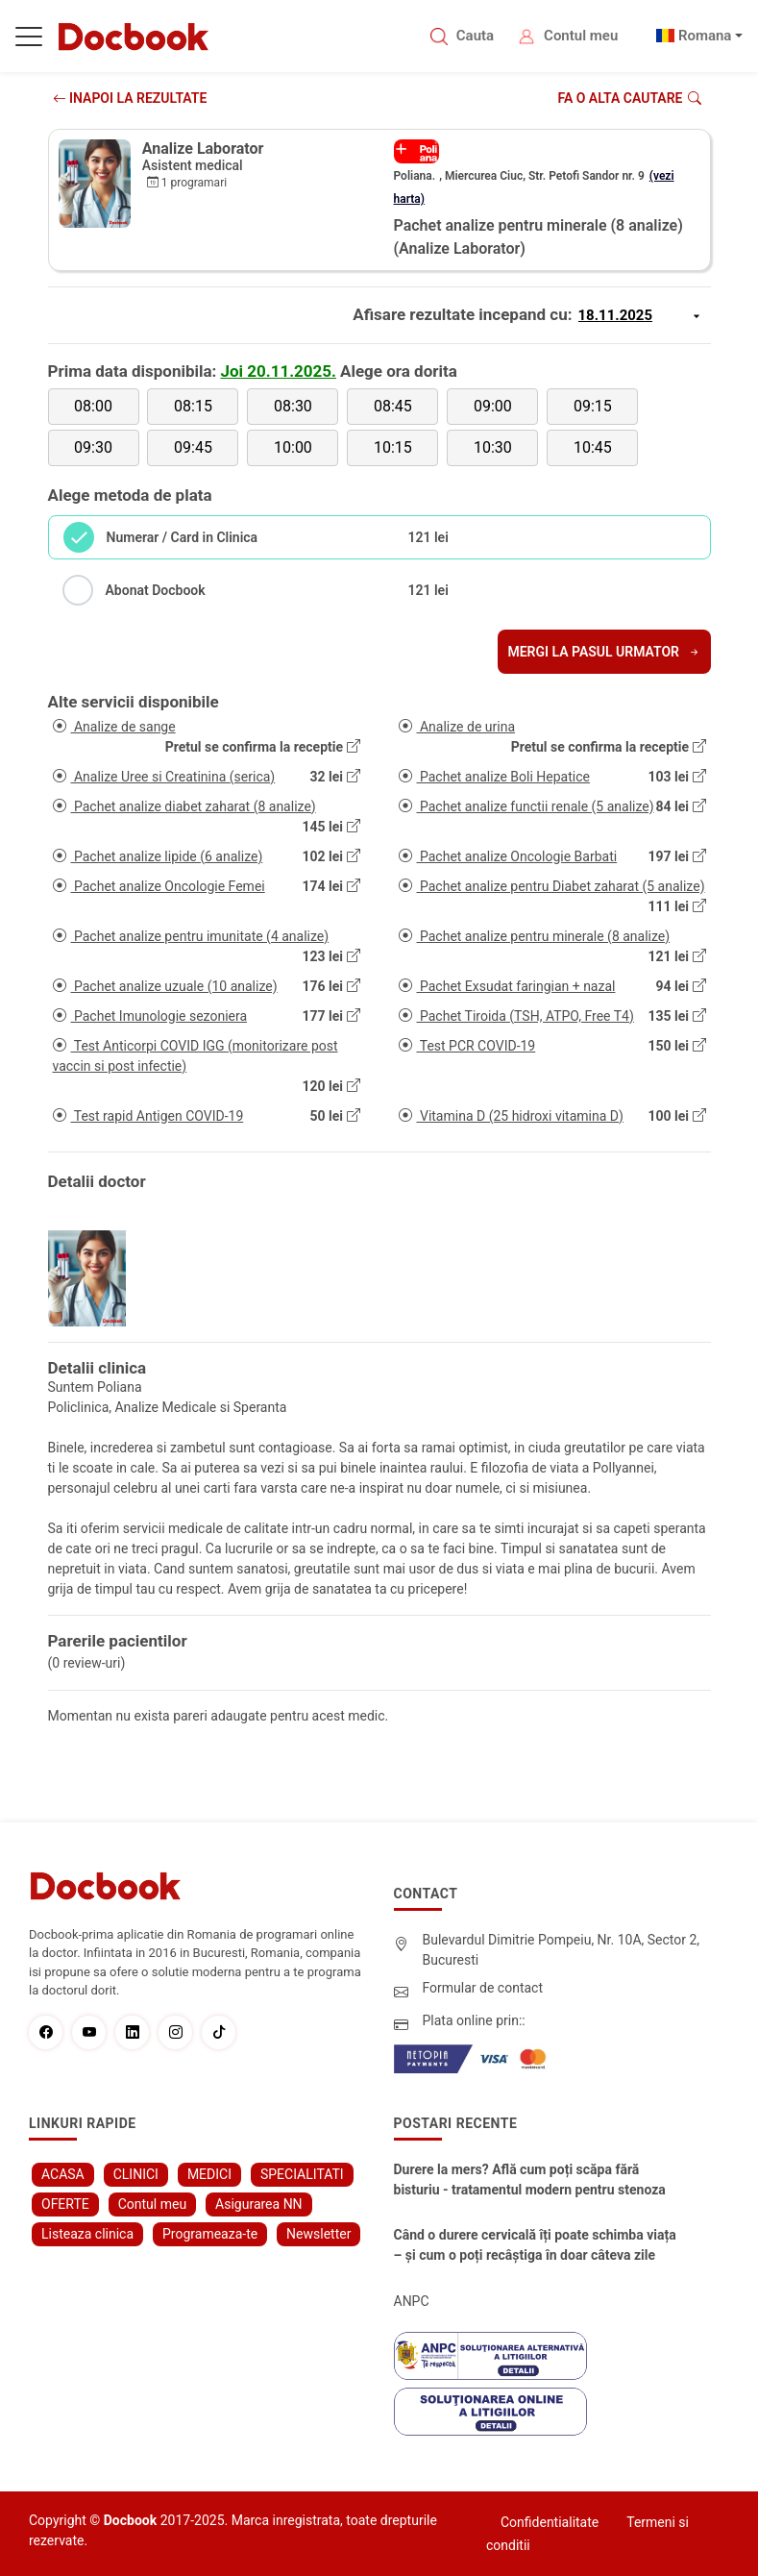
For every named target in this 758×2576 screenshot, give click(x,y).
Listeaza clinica (87, 2234)
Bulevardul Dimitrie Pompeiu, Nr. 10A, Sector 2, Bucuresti (561, 1950)
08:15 (193, 406)
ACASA (63, 2174)
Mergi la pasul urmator (603, 651)
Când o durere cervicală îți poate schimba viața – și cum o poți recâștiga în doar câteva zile (535, 2245)
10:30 (493, 447)
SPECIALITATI (302, 2174)
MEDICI (209, 2174)
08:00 (93, 406)
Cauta (475, 35)
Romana (705, 35)
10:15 (393, 447)
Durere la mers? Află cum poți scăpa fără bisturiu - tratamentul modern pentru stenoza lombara (530, 2181)
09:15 (593, 406)
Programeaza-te (209, 2234)
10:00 (293, 447)
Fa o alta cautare (628, 98)
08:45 (393, 406)
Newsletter (318, 2234)
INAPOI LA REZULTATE (130, 98)
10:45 (593, 447)
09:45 (193, 447)
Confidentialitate (550, 2522)
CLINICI (136, 2174)
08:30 (293, 406)
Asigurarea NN (259, 2204)
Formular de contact (483, 1987)
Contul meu (581, 35)
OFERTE (65, 2204)
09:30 (93, 447)
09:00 (493, 406)
